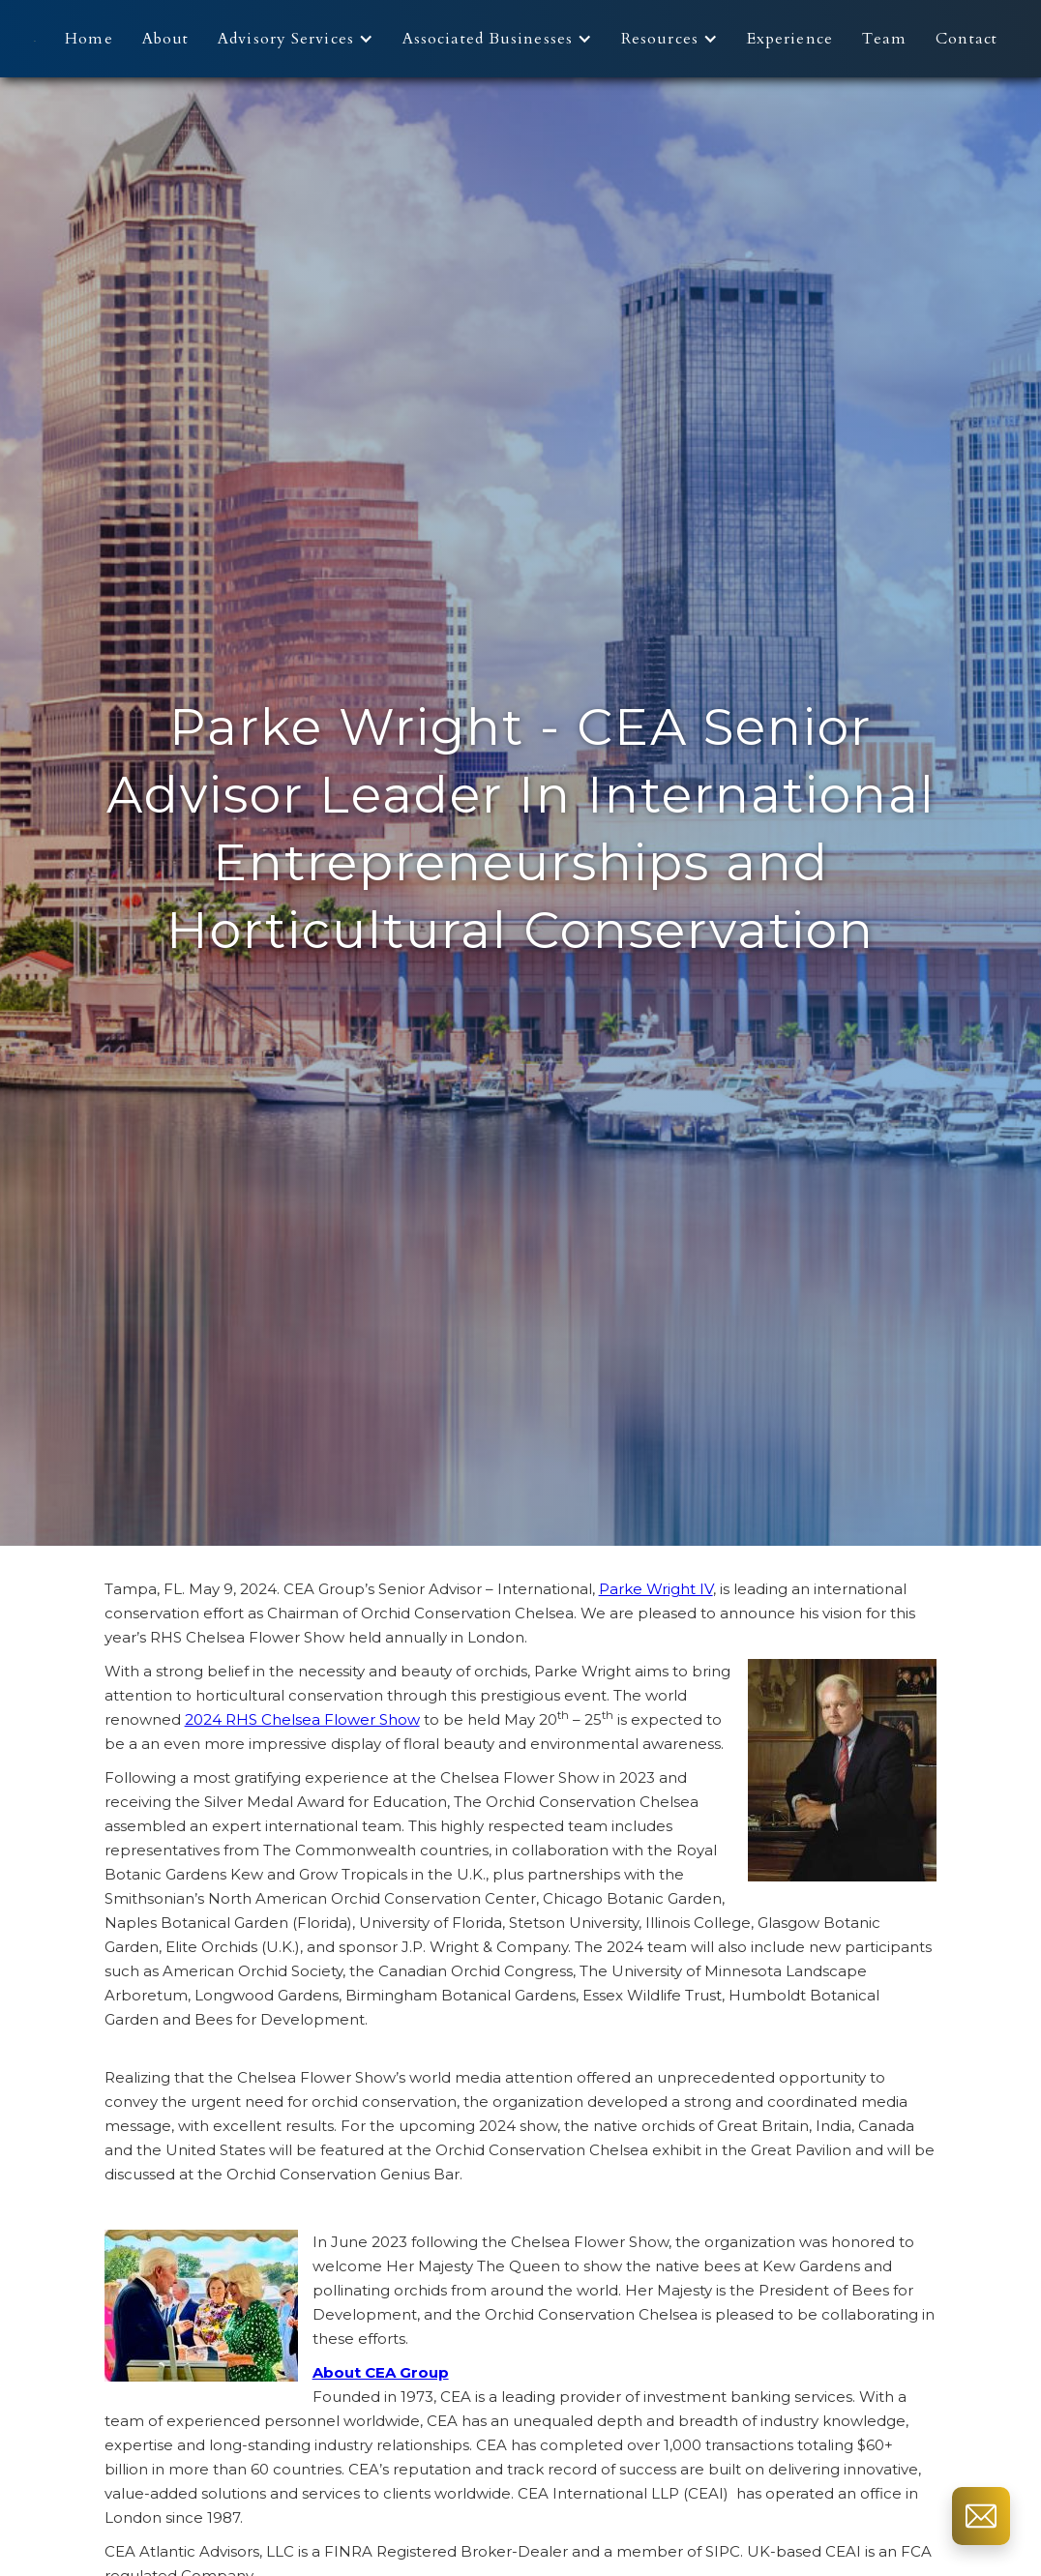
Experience (790, 38)
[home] (34, 39)
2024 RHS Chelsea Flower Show (302, 1719)
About (166, 38)
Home (88, 38)
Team (884, 38)
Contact (966, 38)
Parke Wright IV (656, 1589)
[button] (300, 38)
